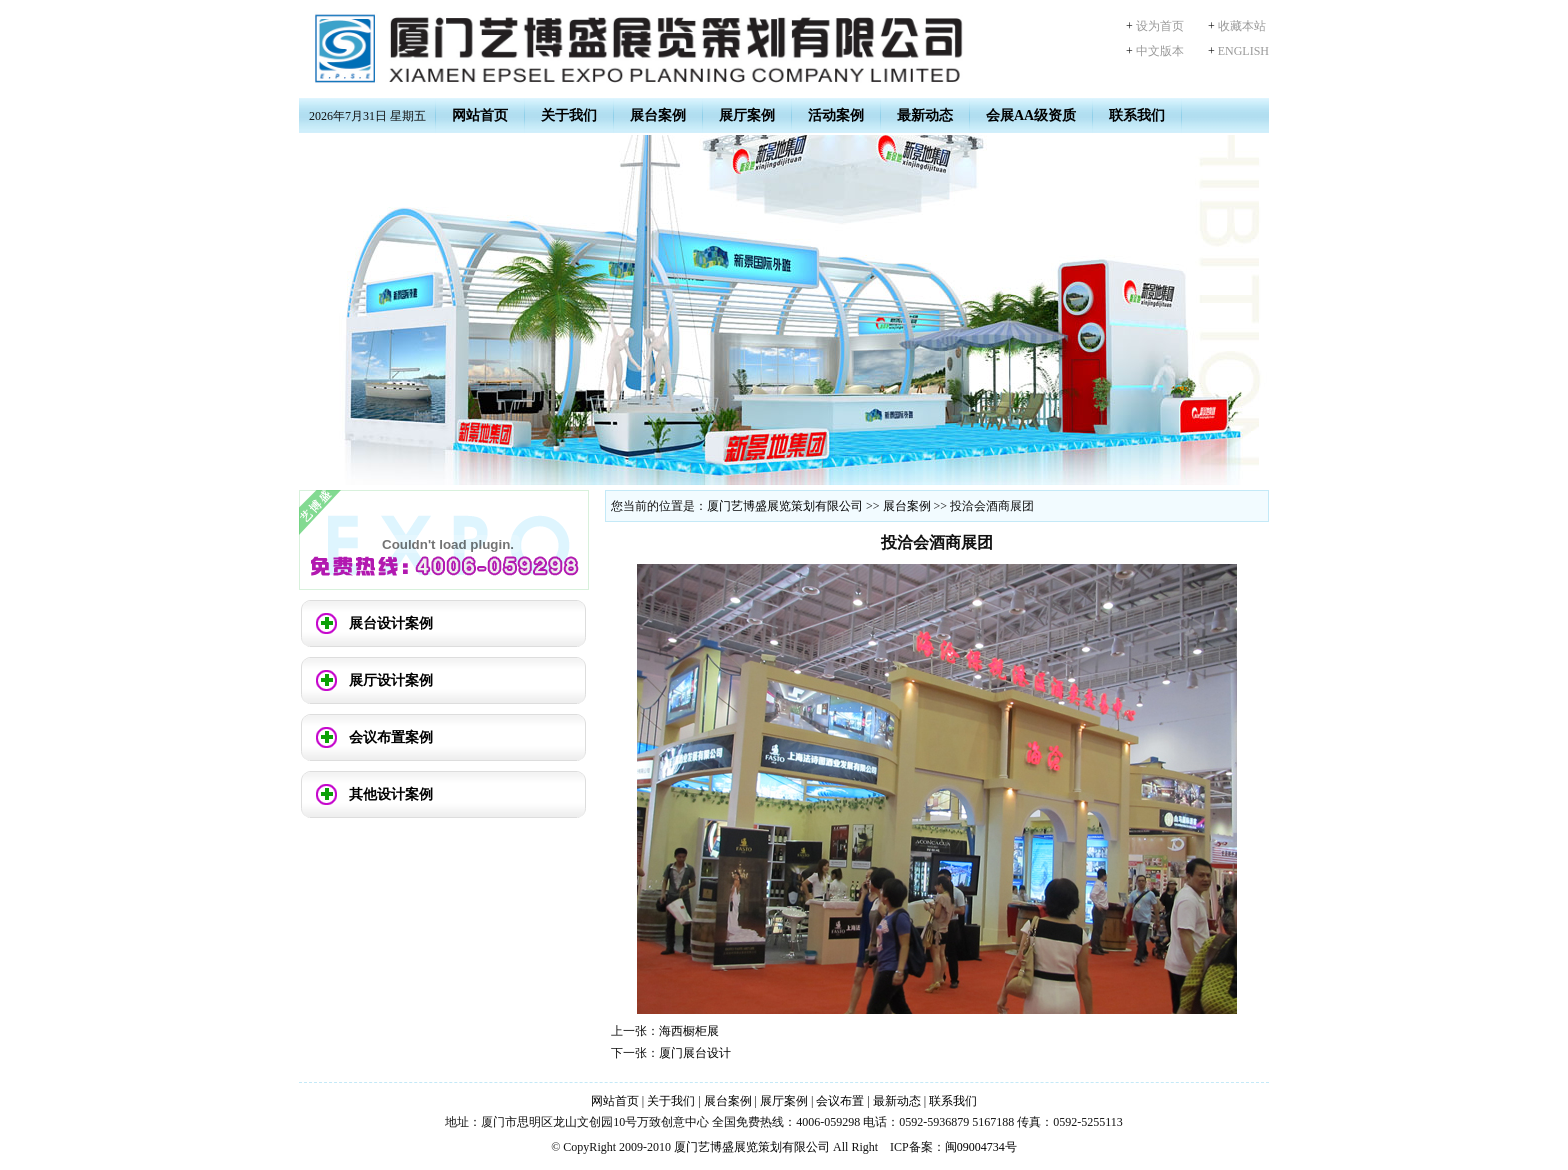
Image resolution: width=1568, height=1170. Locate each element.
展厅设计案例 (391, 680)
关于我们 (569, 115)
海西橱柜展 (689, 1031)
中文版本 (1160, 51)
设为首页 (1160, 26)
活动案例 (836, 115)
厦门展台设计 (695, 1053)
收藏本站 (1242, 26)
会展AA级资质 (1031, 115)
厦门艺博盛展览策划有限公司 (785, 506)
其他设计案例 (391, 794)
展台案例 (658, 115)
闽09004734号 (981, 1147)
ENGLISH (1243, 51)
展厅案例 (747, 115)
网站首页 (480, 115)
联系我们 (1137, 115)
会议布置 (840, 1101)
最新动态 (925, 115)
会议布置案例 (391, 737)
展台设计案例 (391, 623)
